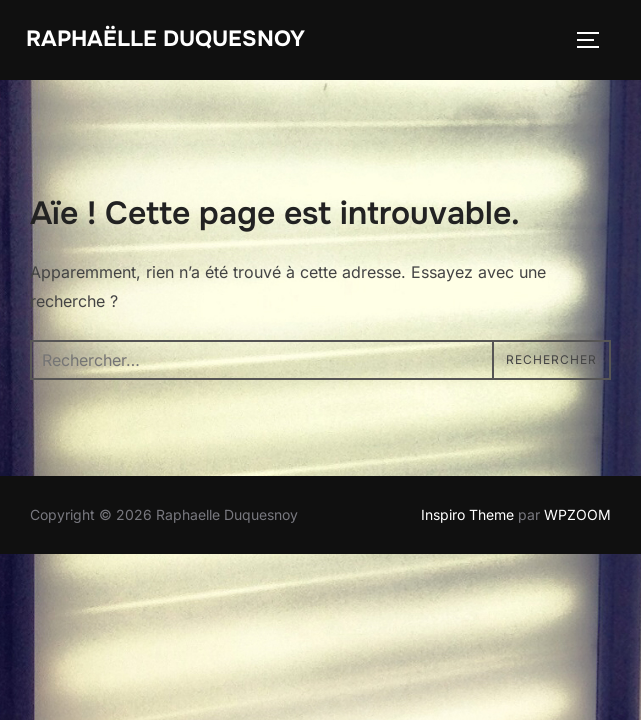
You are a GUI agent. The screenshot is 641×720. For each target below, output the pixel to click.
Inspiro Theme (467, 514)
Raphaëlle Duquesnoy (165, 39)
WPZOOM (577, 514)
